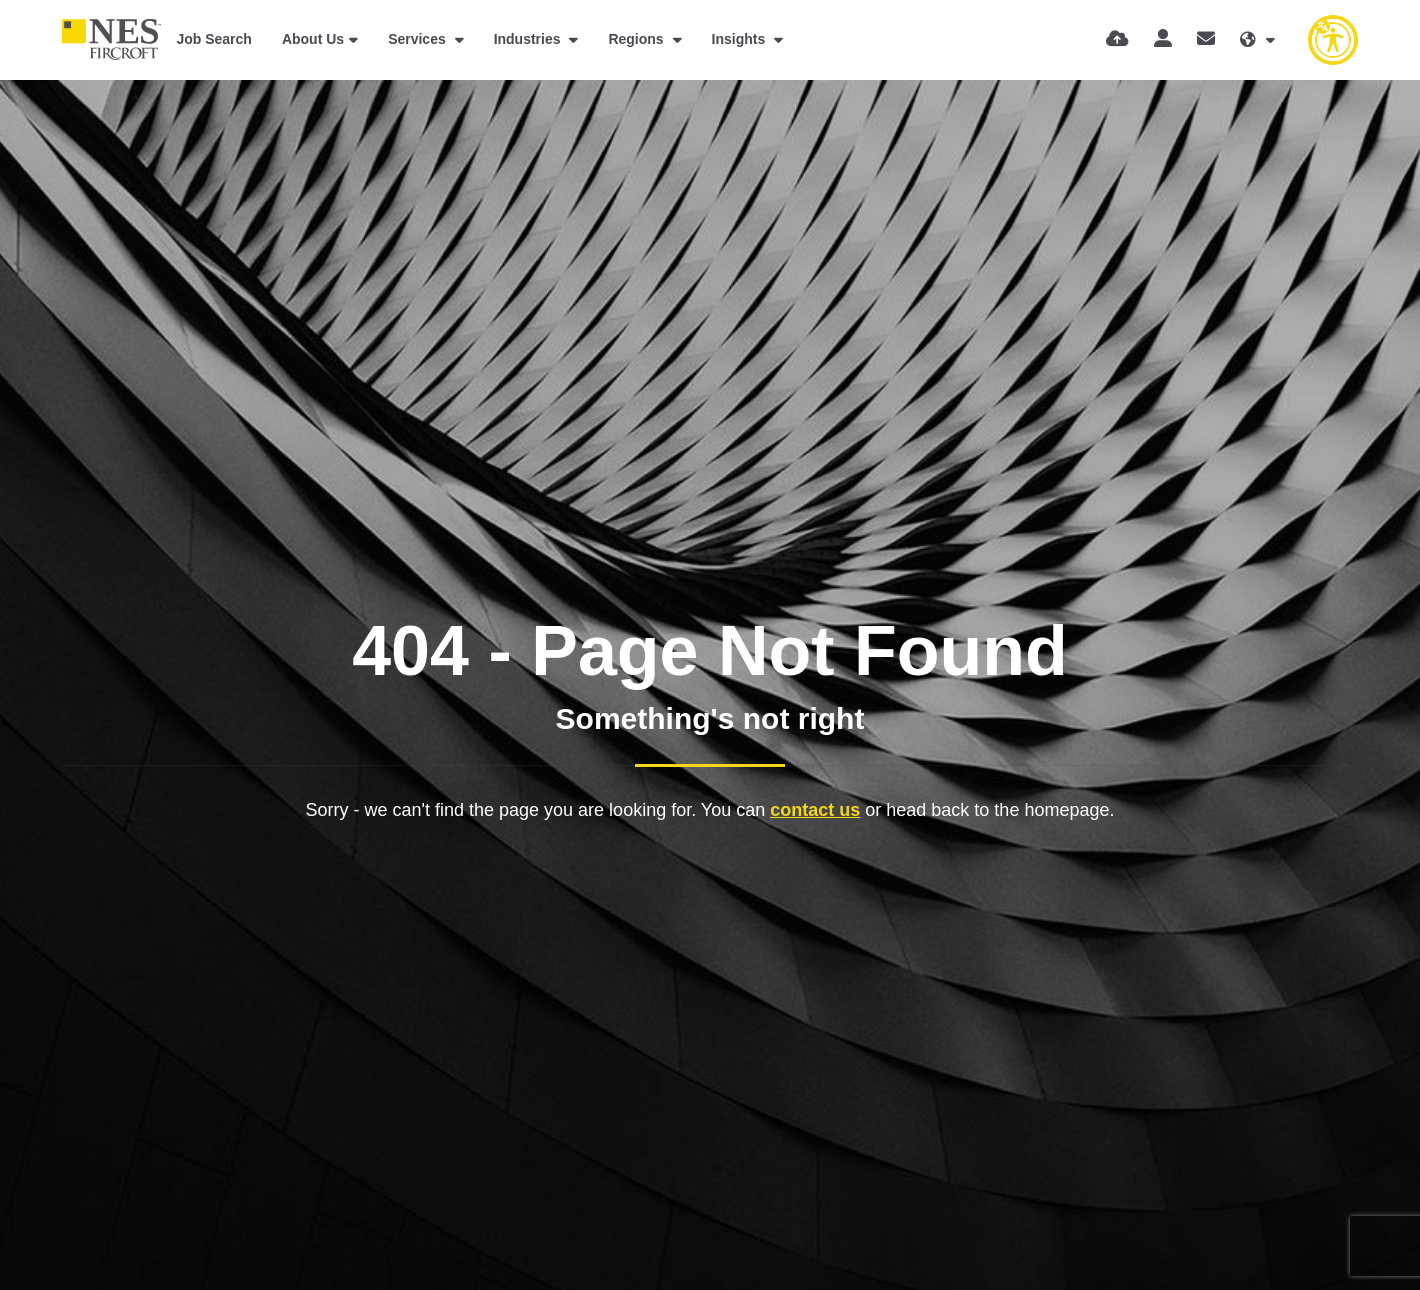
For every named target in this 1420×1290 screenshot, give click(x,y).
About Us (313, 39)
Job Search (213, 39)
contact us (815, 810)
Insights (741, 39)
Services (419, 39)
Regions (637, 39)
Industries (529, 39)
